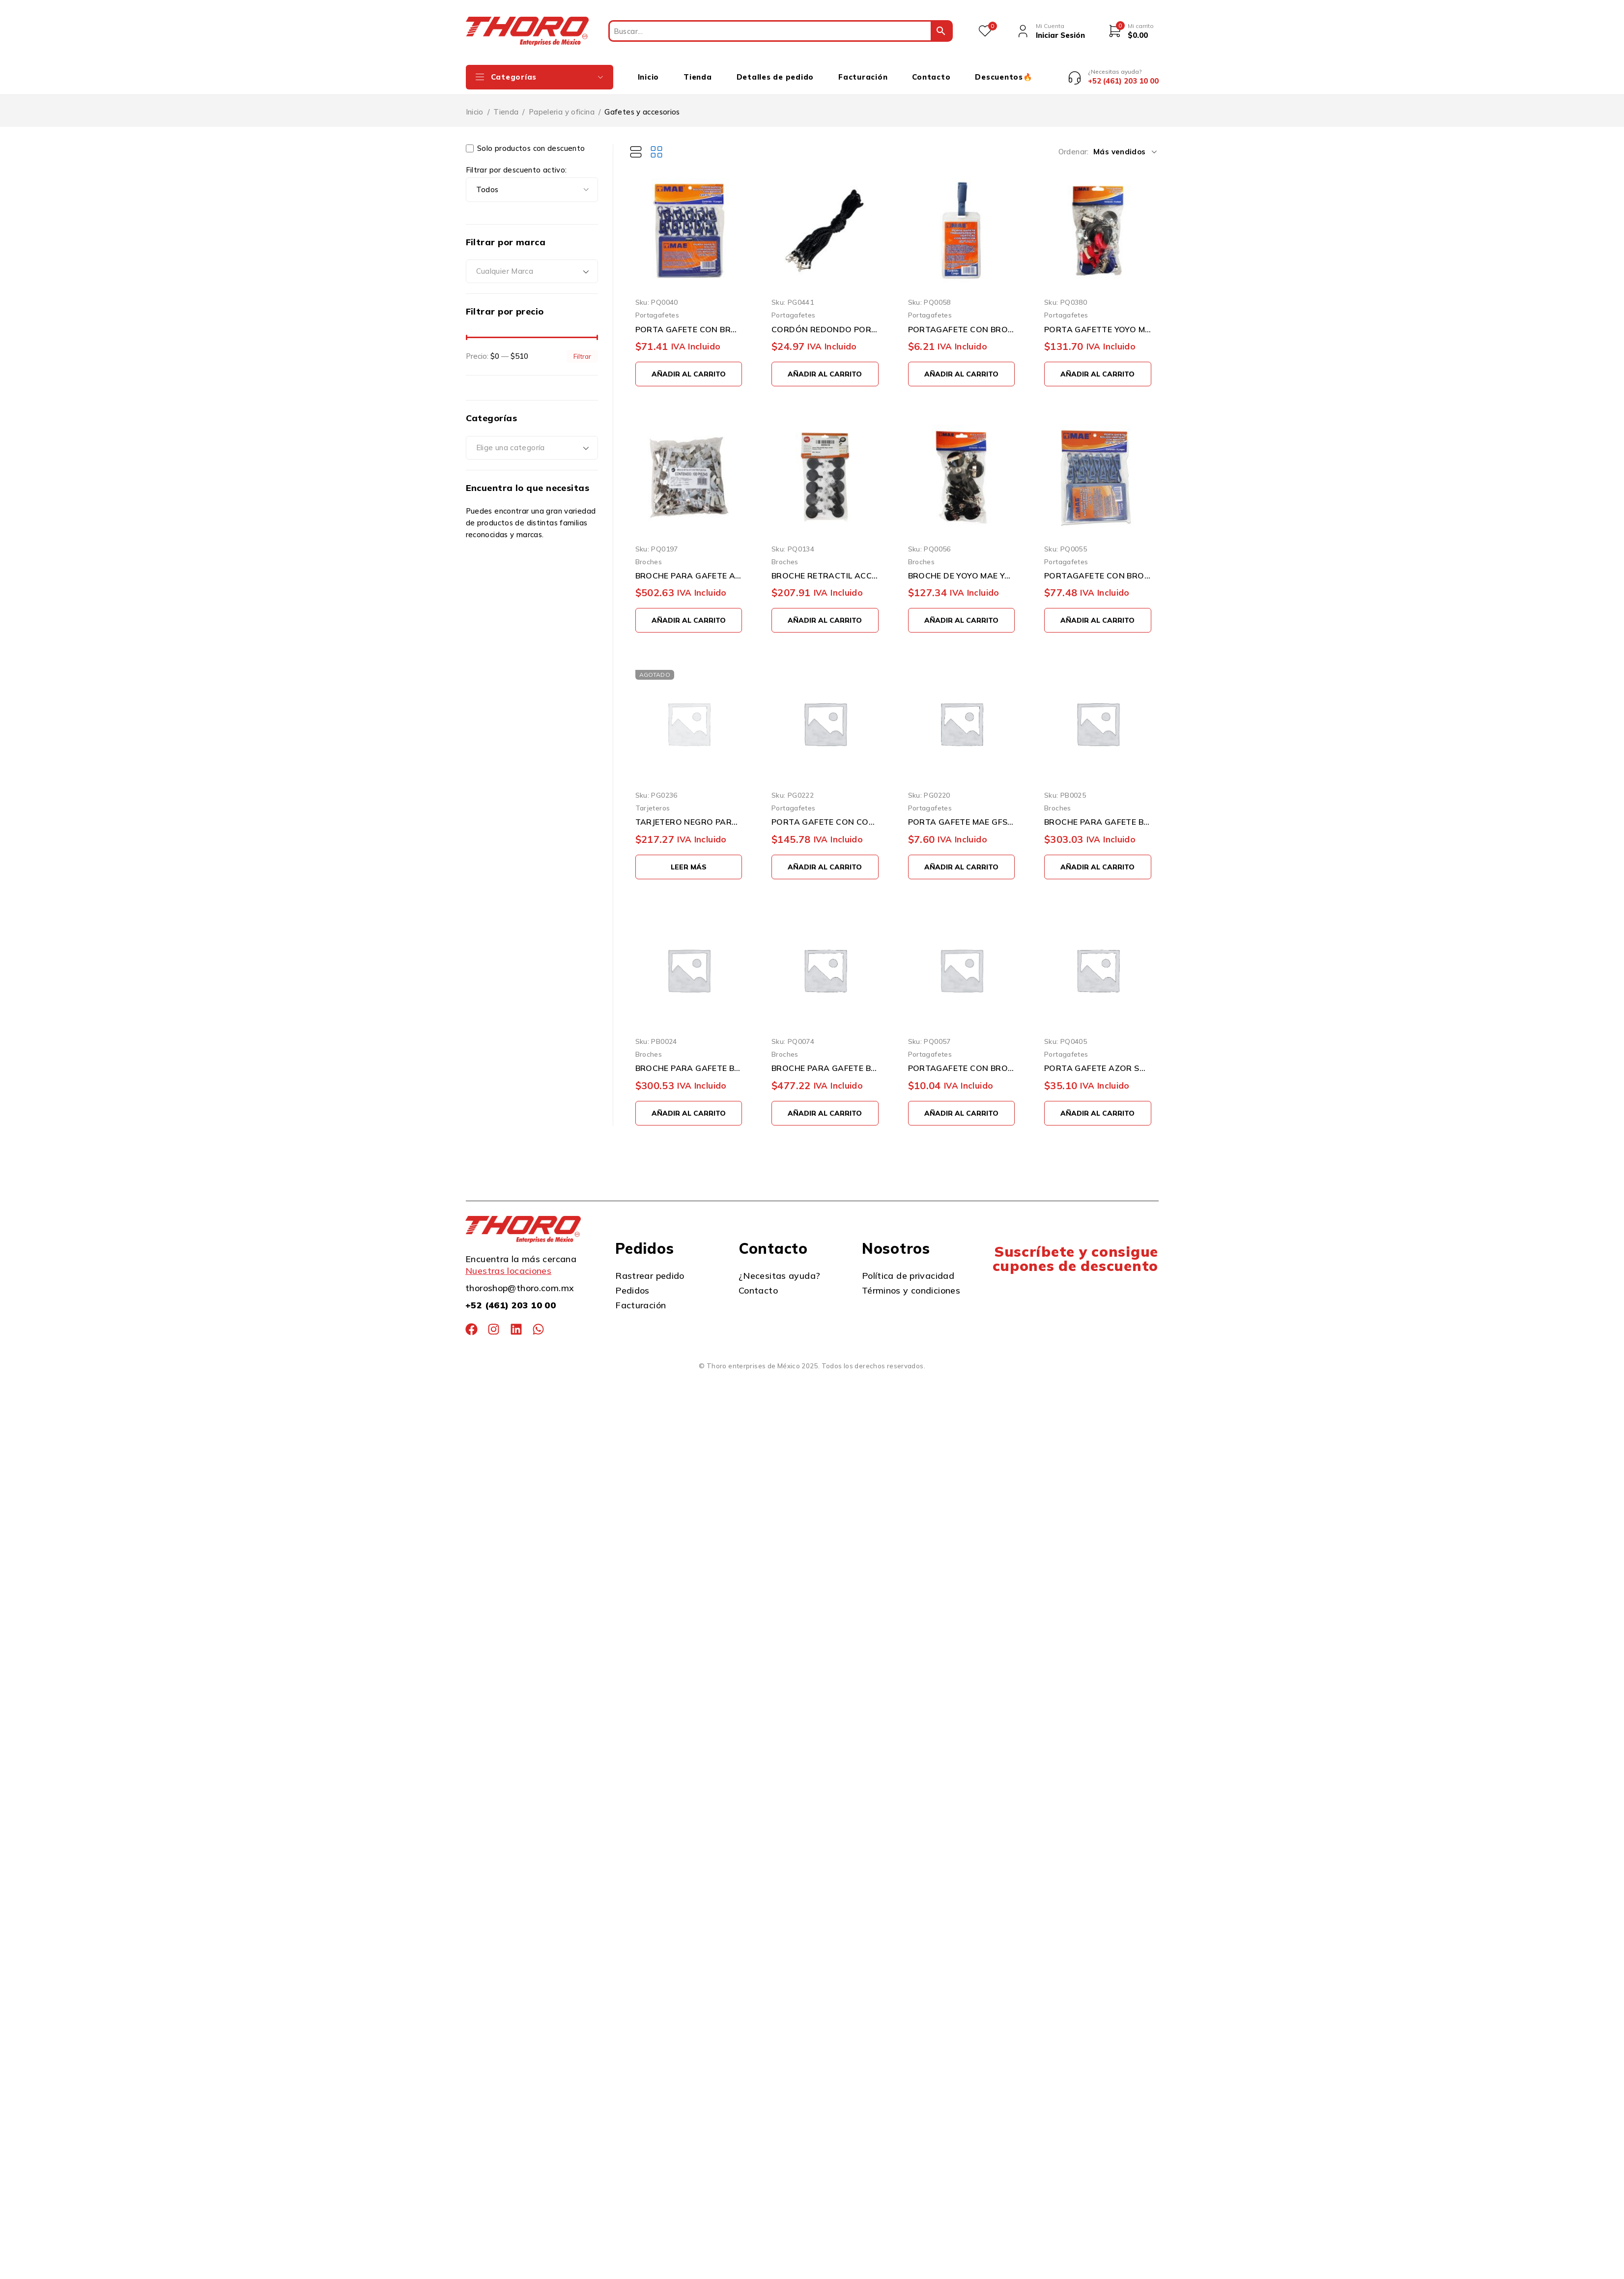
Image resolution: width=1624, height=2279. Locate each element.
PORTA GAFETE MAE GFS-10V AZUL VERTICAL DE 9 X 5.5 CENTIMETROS (961, 814)
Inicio (475, 104)
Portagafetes (657, 308)
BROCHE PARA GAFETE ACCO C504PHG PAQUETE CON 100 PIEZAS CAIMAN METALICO (688, 568)
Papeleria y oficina (562, 104)
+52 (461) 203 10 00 (510, 1297)
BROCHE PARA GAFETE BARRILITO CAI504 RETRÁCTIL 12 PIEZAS (1097, 814)
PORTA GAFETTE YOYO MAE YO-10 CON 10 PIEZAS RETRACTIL (1097, 322)
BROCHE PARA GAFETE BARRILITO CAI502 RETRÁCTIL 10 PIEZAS (688, 1061)
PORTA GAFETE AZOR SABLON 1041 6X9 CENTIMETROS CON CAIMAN (1097, 1061)
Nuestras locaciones (508, 1263)
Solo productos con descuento (525, 141)
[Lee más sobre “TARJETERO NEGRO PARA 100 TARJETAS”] (688, 859)
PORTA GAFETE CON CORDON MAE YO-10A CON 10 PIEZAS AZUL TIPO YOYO (825, 814)
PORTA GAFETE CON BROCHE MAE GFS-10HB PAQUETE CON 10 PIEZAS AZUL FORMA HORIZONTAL (688, 322)
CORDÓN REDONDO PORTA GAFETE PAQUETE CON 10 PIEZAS (825, 322)
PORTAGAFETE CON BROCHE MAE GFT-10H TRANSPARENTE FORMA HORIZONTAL (961, 1061)
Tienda (505, 104)
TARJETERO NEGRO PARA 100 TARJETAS (688, 814)
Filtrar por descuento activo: (516, 162)
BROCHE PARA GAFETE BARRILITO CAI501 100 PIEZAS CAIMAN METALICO (825, 1061)
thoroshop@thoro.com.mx (519, 1280)
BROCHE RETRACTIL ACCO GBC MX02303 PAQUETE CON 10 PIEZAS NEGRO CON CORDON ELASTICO (825, 568)
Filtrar (582, 349)
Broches (648, 554)
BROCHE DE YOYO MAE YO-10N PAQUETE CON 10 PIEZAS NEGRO (961, 568)
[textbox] (532, 264)
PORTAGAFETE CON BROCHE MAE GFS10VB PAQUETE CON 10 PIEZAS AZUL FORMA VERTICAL (1097, 568)
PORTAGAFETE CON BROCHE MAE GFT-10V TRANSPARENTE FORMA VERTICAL (961, 322)
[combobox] (532, 264)
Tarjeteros (652, 800)
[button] (688, 366)
